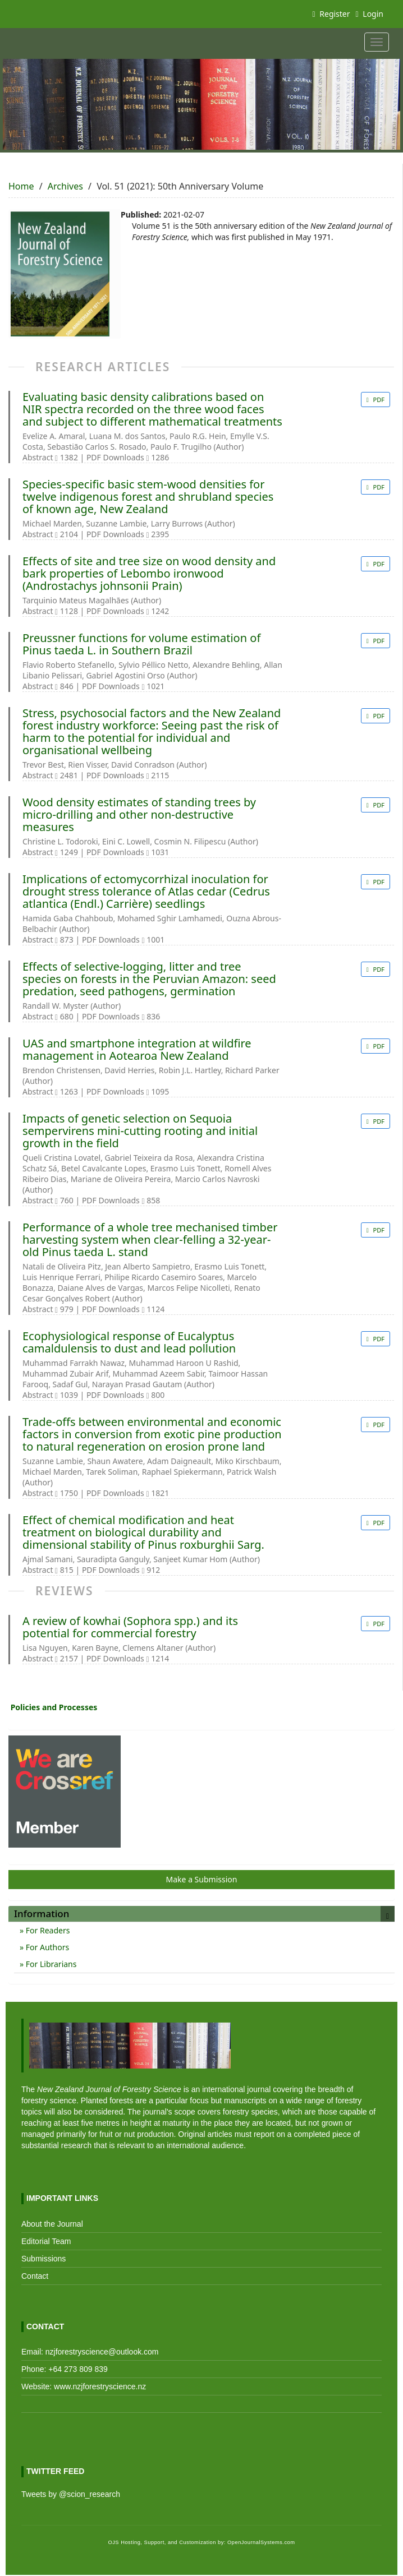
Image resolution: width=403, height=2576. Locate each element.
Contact (34, 2276)
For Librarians (50, 1964)
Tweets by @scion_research (70, 2494)
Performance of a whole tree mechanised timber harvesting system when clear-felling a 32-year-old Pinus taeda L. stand (149, 1239)
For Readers (47, 1930)
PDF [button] (378, 399)
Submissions (43, 2258)
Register (331, 13)
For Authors (46, 1947)
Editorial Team (46, 2241)
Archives (65, 186)
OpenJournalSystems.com (261, 2542)
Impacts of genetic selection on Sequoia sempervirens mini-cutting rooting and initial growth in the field (140, 1130)
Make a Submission (201, 1879)
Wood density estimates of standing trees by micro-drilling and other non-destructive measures (139, 814)
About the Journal (52, 2223)
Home (21, 186)
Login (369, 13)
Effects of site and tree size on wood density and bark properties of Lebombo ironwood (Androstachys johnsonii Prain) (149, 573)
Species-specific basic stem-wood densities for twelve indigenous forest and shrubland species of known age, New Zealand (147, 496)
